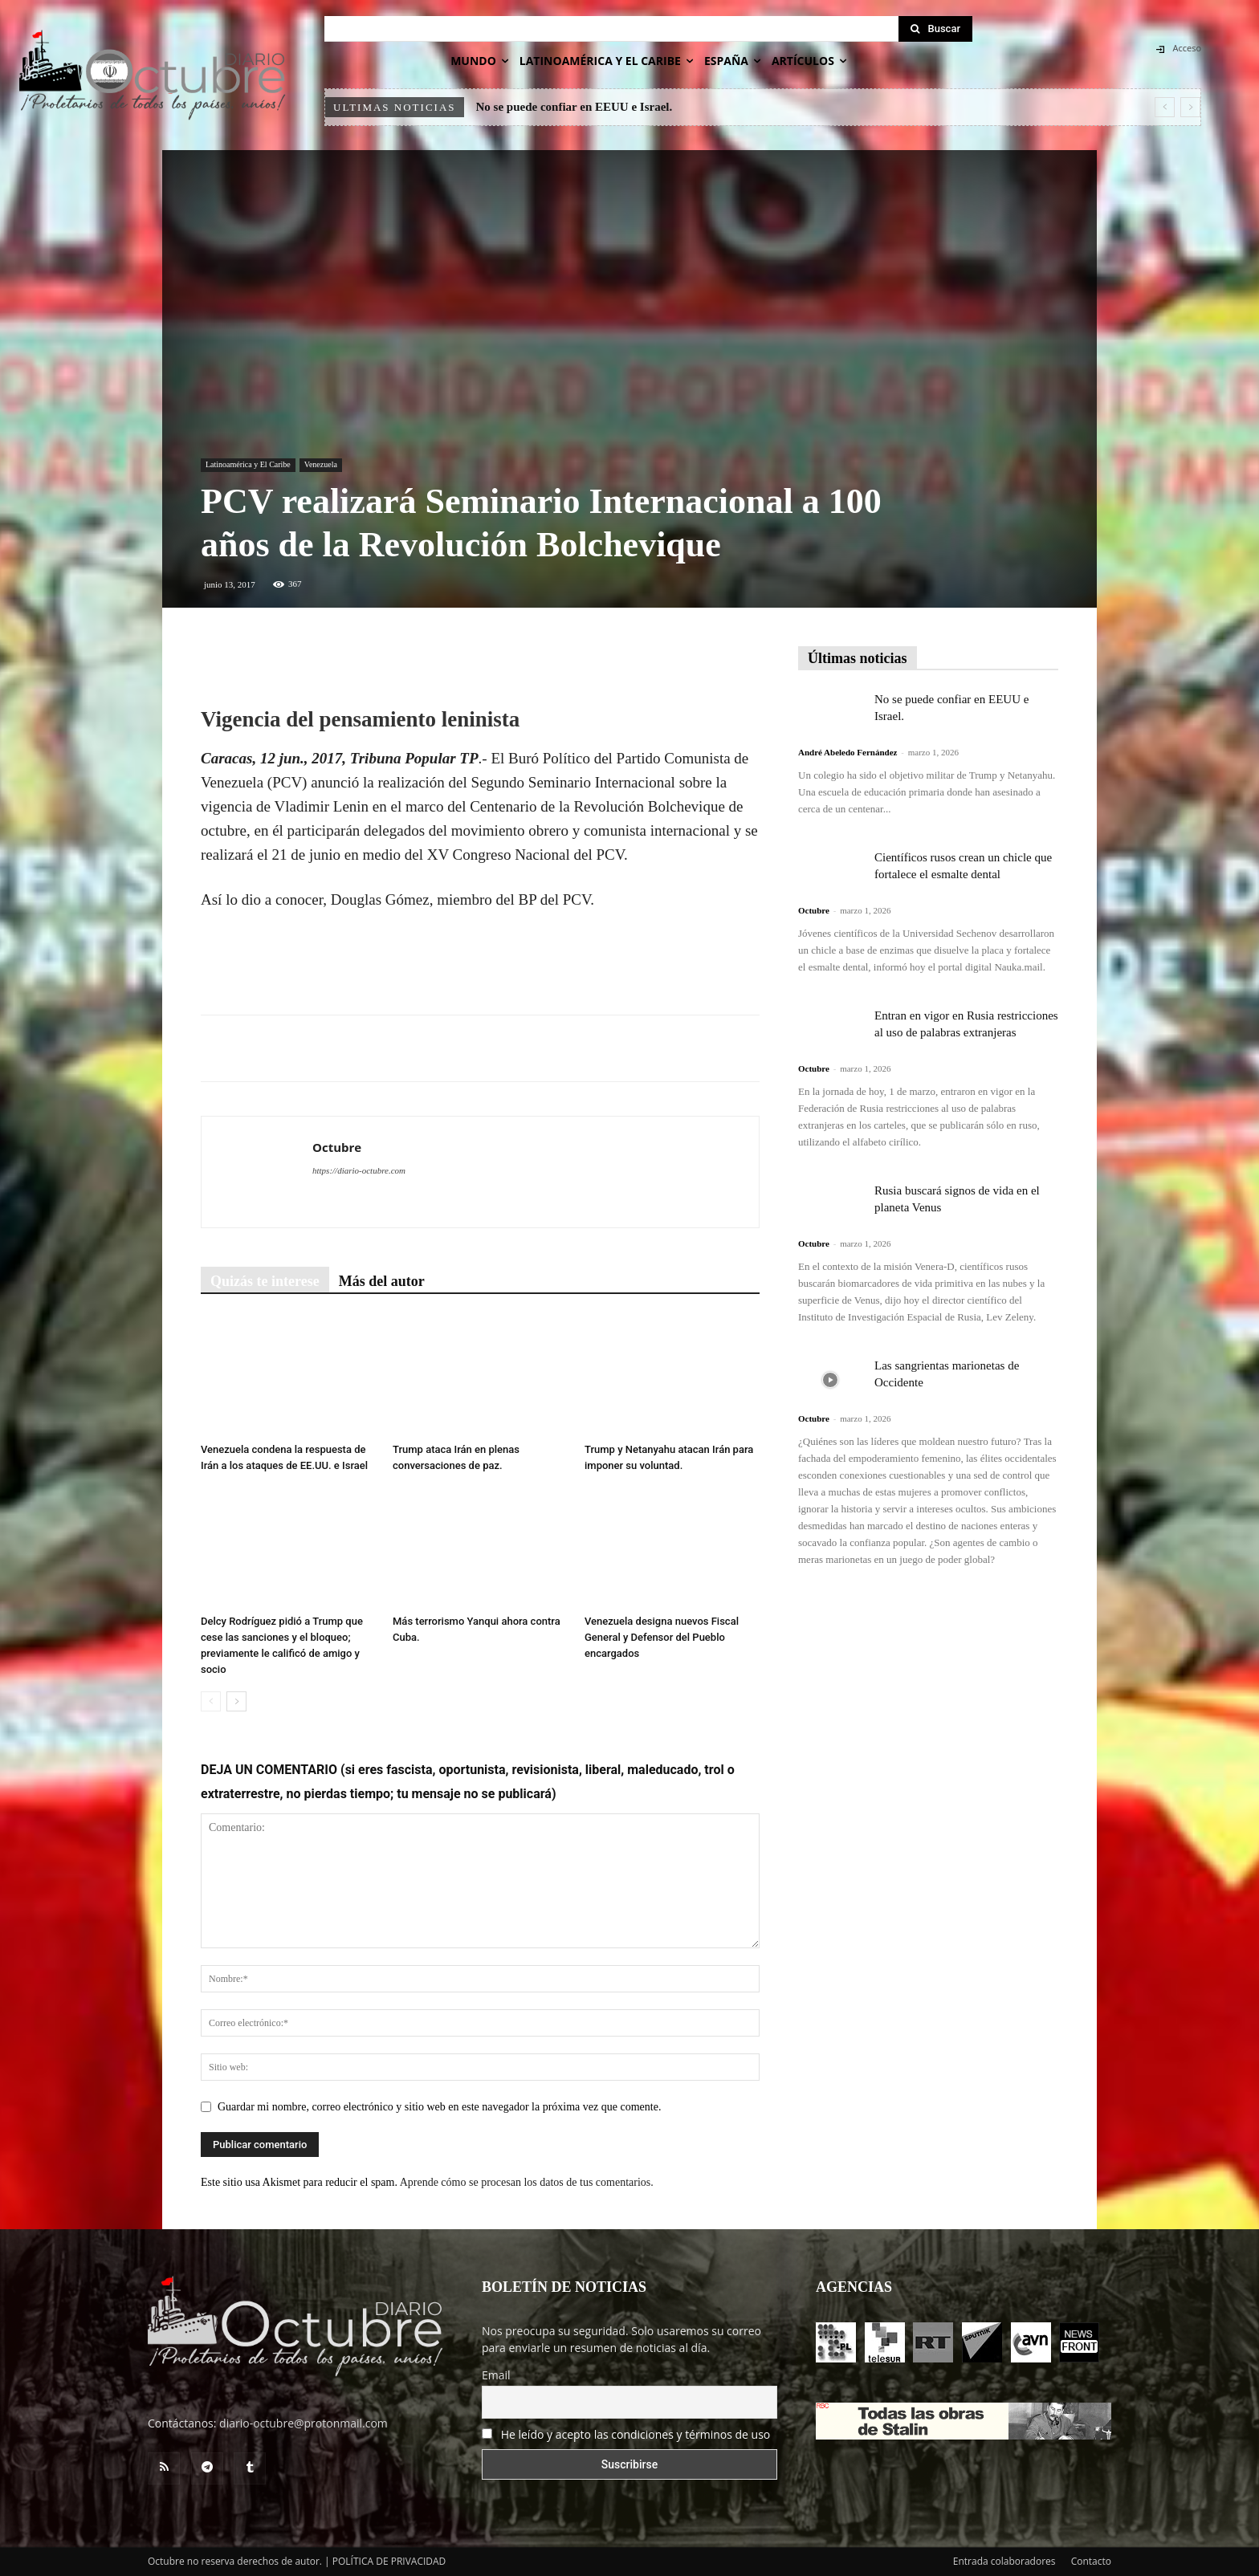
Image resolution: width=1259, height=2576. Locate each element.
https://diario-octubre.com (358, 1170)
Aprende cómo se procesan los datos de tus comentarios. (527, 2182)
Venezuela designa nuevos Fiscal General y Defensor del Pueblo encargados (662, 1637)
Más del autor (382, 1281)
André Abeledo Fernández (847, 752)
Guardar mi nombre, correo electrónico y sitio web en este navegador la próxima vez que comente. (439, 2107)
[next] (1190, 107)
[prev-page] (211, 1701)
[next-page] (236, 1701)
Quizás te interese (265, 1281)
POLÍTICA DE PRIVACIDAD (389, 2561)
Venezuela (320, 464)
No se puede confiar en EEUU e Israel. (574, 106)
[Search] (935, 29)
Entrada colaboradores (1004, 2561)
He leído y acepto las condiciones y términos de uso (636, 2434)
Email (496, 2375)
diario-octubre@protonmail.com (303, 2423)
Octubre (336, 1147)
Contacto (1091, 2561)
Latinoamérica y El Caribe (248, 464)
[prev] (1165, 107)
